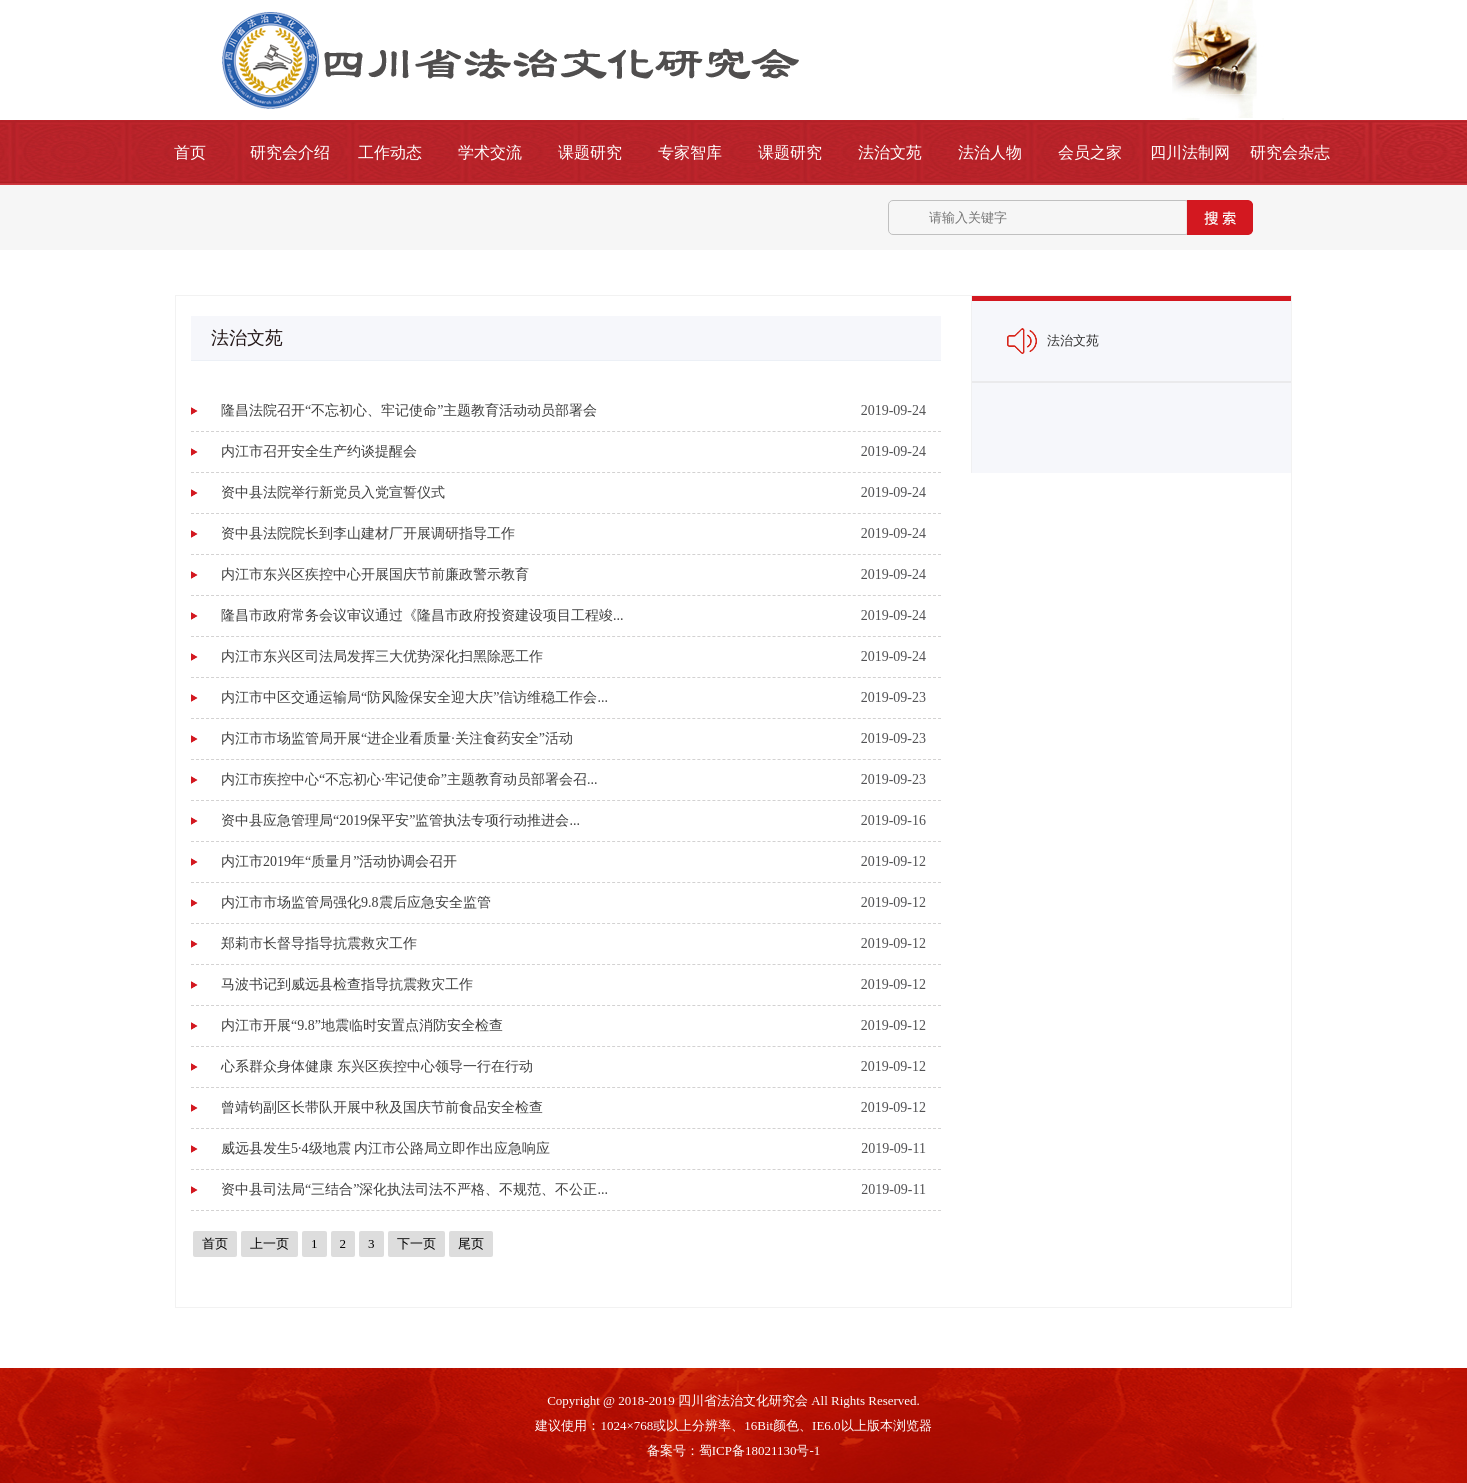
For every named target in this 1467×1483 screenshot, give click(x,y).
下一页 (416, 1243)
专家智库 (690, 152)
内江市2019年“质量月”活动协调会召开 (339, 861)
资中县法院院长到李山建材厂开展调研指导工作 (368, 533)
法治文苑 (890, 152)
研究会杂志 (1290, 152)
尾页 (471, 1243)
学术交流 (490, 152)
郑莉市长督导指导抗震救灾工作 (319, 943)
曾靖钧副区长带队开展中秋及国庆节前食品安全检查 (382, 1107)
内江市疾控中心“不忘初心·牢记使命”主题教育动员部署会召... (409, 779)
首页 (190, 152)
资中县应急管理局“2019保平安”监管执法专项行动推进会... (400, 820)
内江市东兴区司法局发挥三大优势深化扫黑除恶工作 (382, 656)
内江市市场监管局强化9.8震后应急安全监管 (356, 902)
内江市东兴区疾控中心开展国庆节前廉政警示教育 (375, 574)
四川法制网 (1190, 152)
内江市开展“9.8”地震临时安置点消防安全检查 (362, 1025)
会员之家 (1090, 152)
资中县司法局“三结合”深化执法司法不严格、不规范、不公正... (414, 1189)
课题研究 (590, 152)
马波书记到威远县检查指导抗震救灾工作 (347, 984)
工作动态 (390, 152)
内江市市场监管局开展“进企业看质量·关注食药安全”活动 (397, 738)
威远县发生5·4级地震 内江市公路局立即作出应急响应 (385, 1148)
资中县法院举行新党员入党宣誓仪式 (333, 492)
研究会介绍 (290, 152)
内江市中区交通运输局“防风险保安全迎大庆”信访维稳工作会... (414, 697)
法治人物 (990, 152)
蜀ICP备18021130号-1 (760, 1450)
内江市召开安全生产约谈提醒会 (319, 451)
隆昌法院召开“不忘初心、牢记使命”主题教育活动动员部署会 (409, 410)
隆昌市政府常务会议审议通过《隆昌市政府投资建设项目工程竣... (422, 615)
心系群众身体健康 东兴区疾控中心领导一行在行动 (377, 1066)
